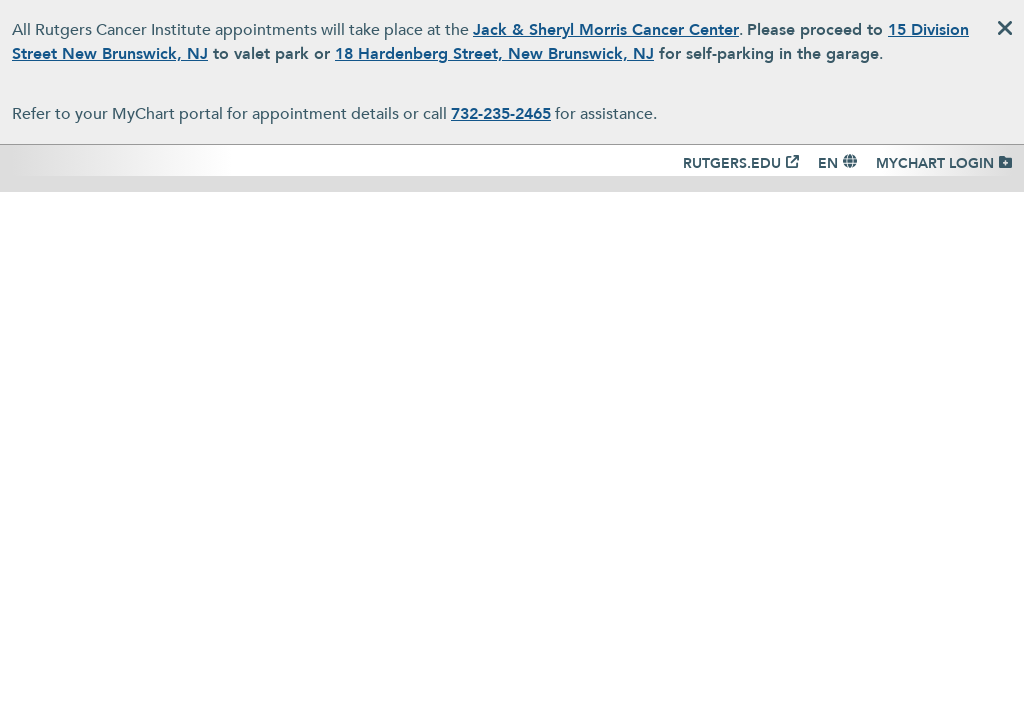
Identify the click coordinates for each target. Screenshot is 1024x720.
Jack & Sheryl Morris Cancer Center (606, 30)
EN (828, 163)
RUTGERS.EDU (732, 163)
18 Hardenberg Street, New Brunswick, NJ (494, 54)
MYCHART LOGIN (935, 163)
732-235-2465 (501, 114)
